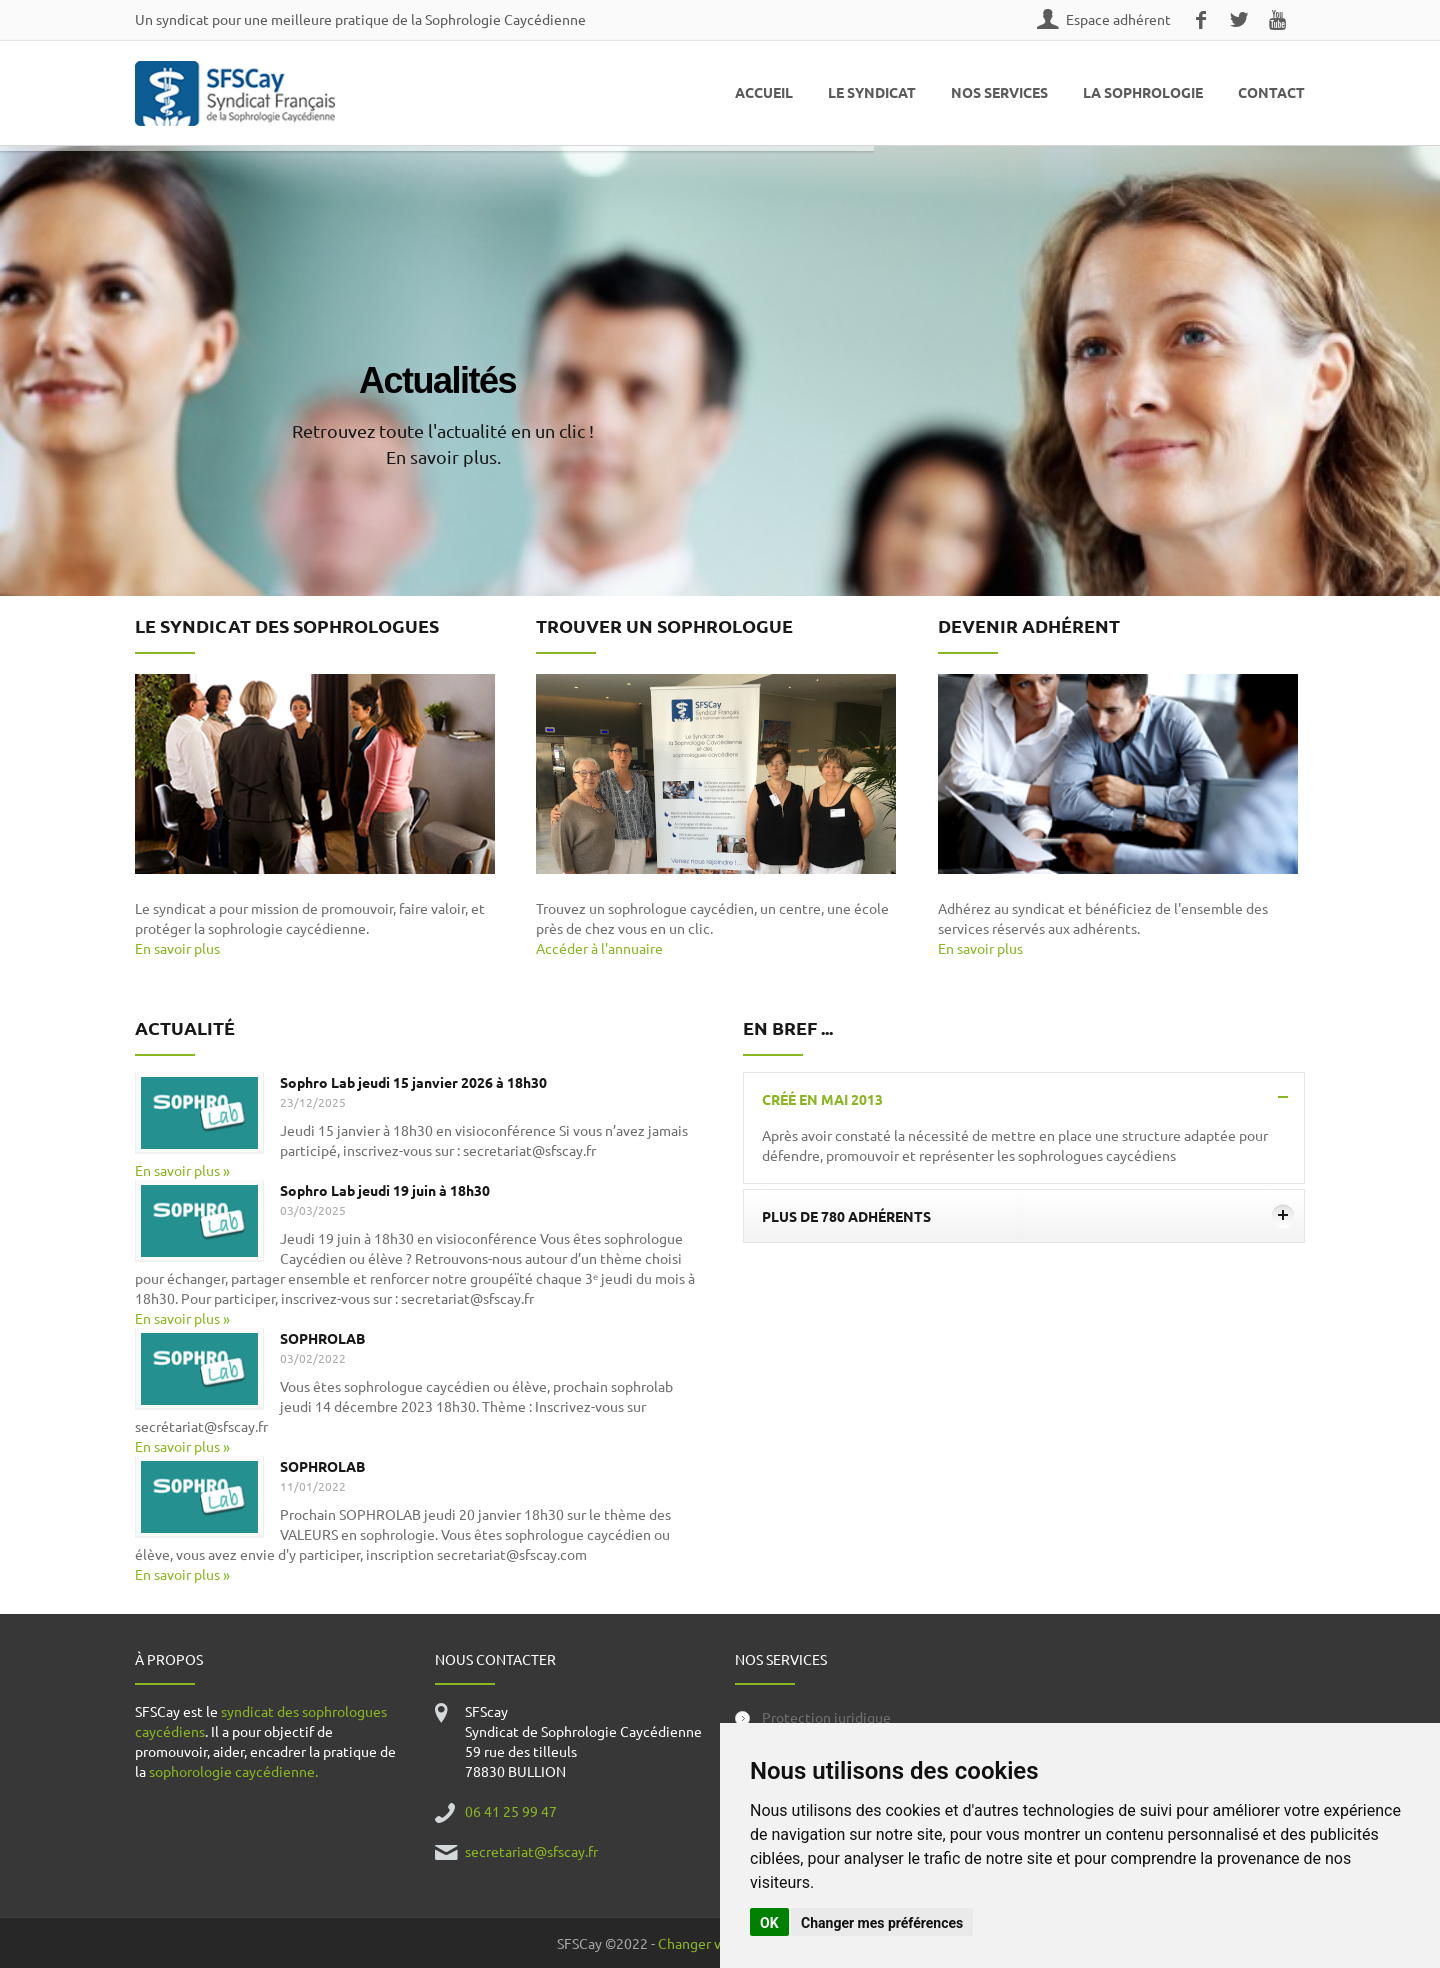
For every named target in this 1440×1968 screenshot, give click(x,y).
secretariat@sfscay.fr (531, 1851)
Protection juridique (826, 1717)
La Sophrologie (1143, 92)
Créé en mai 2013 (1028, 1099)
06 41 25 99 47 (511, 1811)
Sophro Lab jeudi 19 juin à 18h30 (385, 1190)
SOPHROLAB (322, 1338)
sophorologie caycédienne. (233, 1771)
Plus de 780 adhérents (1028, 1216)
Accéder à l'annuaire (599, 948)
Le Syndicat (872, 92)
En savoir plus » (182, 1170)
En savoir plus (177, 948)
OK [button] (769, 1923)
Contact (1271, 92)
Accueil (764, 92)
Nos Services (999, 92)
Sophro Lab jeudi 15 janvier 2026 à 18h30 (413, 1082)
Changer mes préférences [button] (882, 1923)
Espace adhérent (1118, 19)
